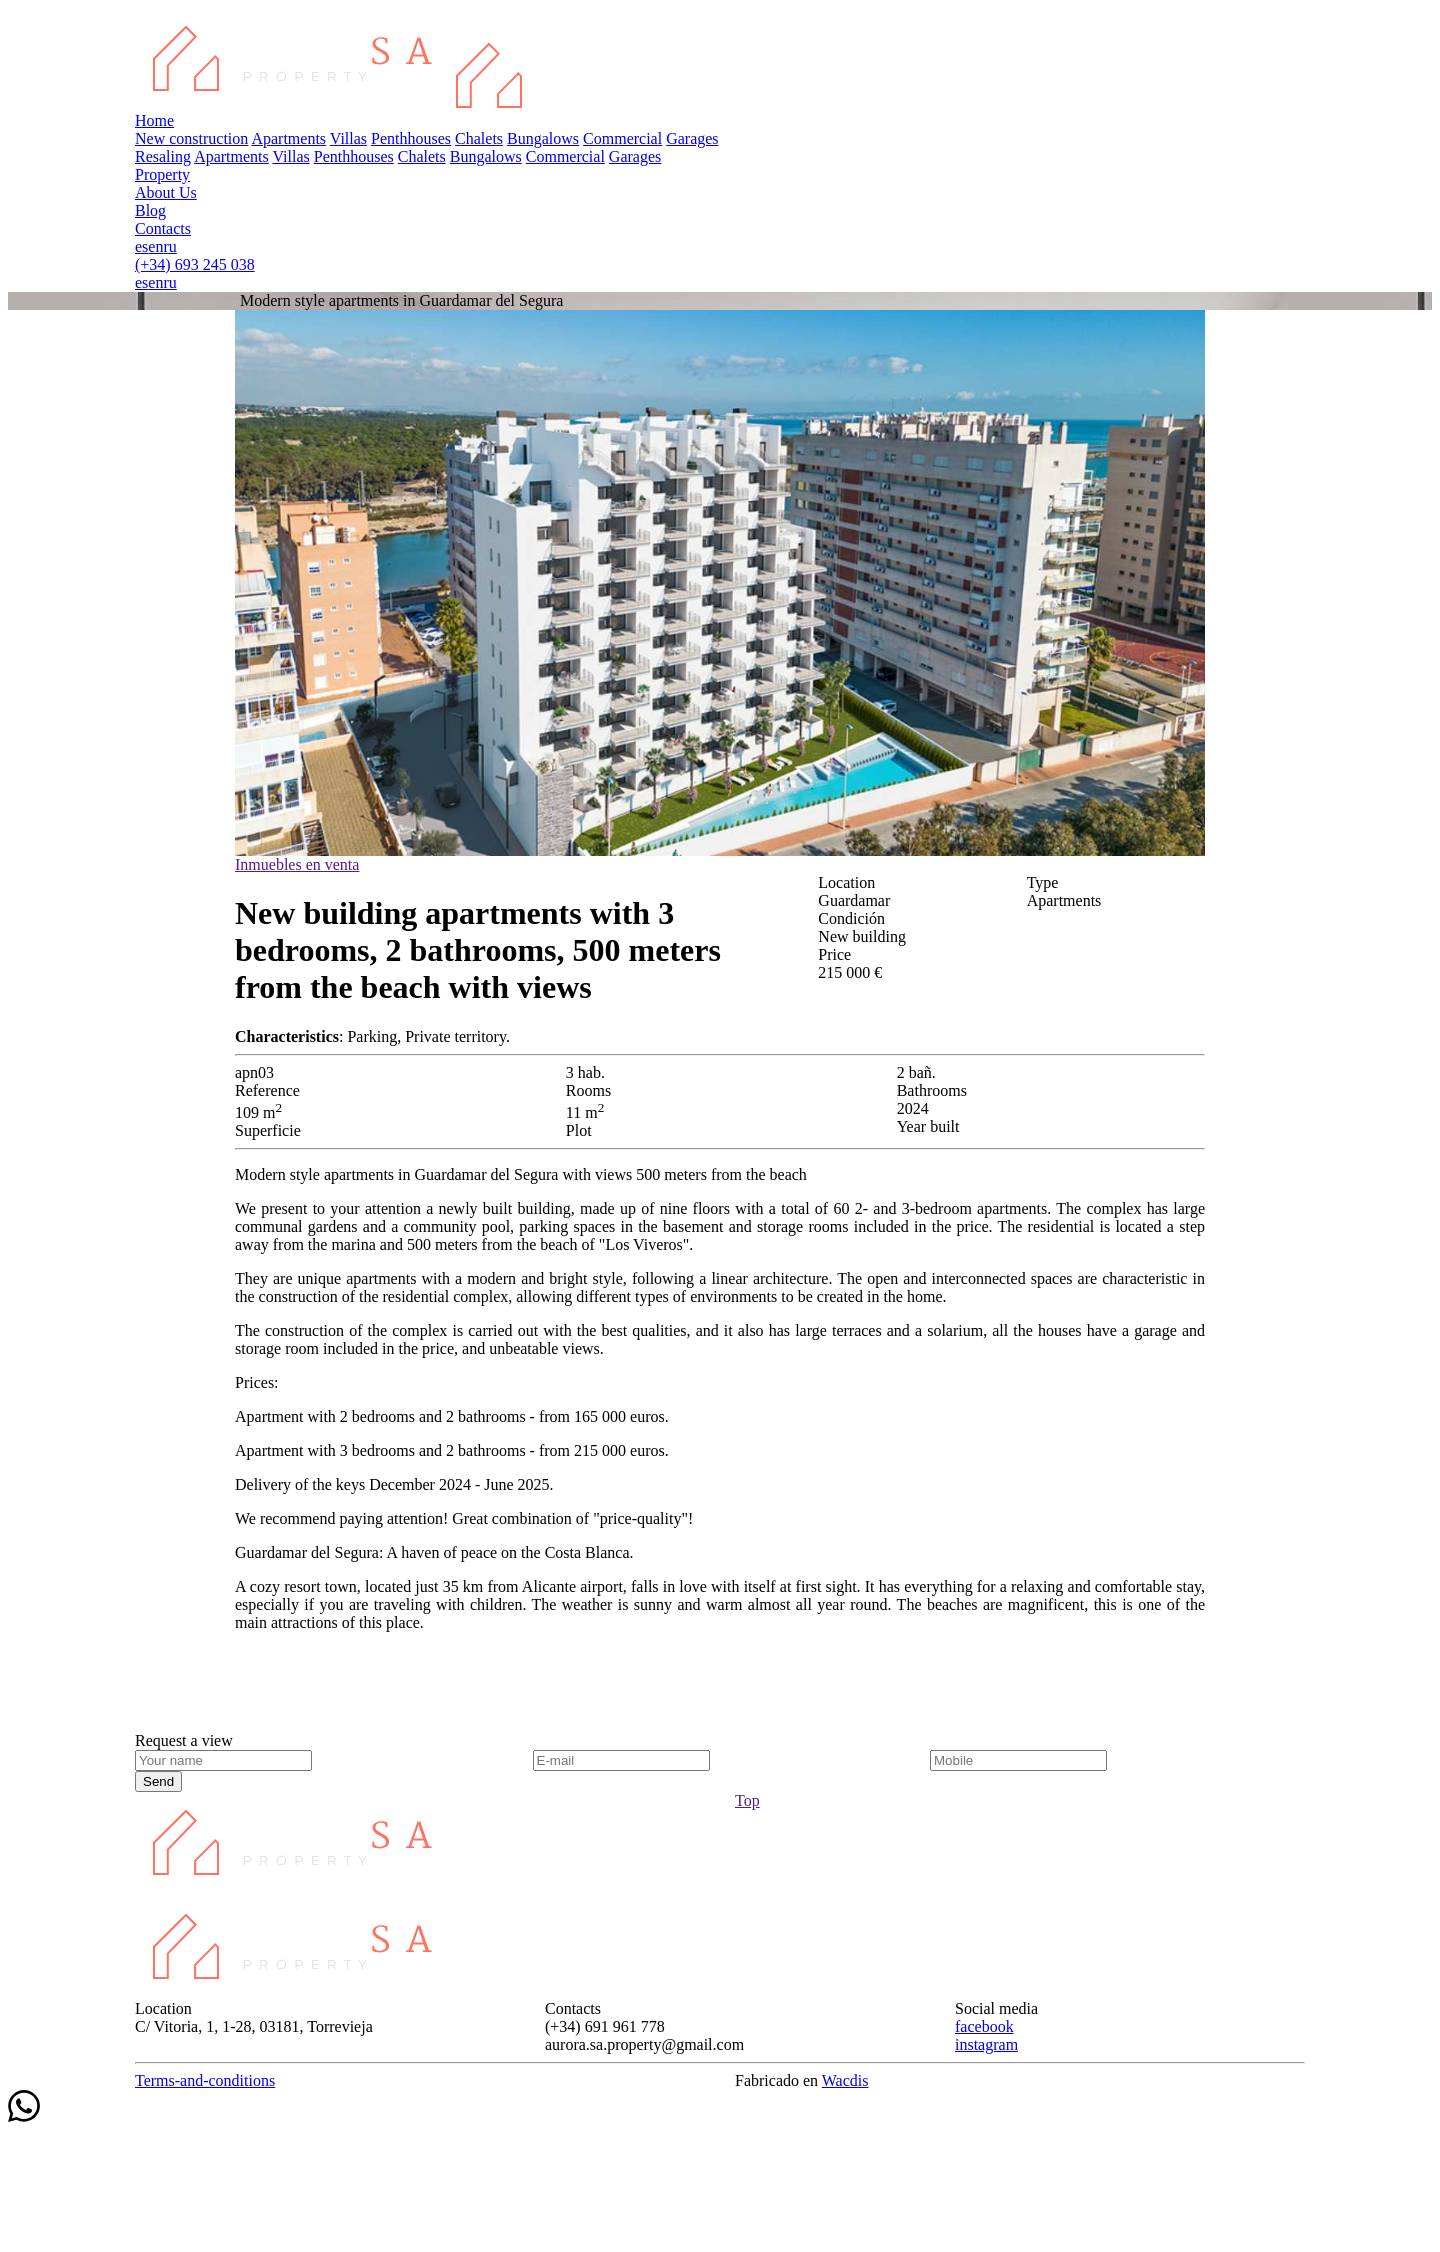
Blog (150, 210)
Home (154, 120)
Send (158, 1781)
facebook (984, 2026)
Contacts (163, 228)
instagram (986, 2044)
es (141, 246)
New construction (191, 138)
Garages (692, 138)
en (155, 246)
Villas (348, 138)
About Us (166, 192)
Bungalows (543, 138)
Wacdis (845, 2080)
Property (162, 174)
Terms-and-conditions (205, 2080)
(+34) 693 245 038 (195, 264)
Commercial (622, 138)
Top (747, 1800)
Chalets (479, 138)
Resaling (163, 156)
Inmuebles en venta (297, 864)
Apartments (288, 138)
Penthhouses (411, 138)
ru (169, 246)
